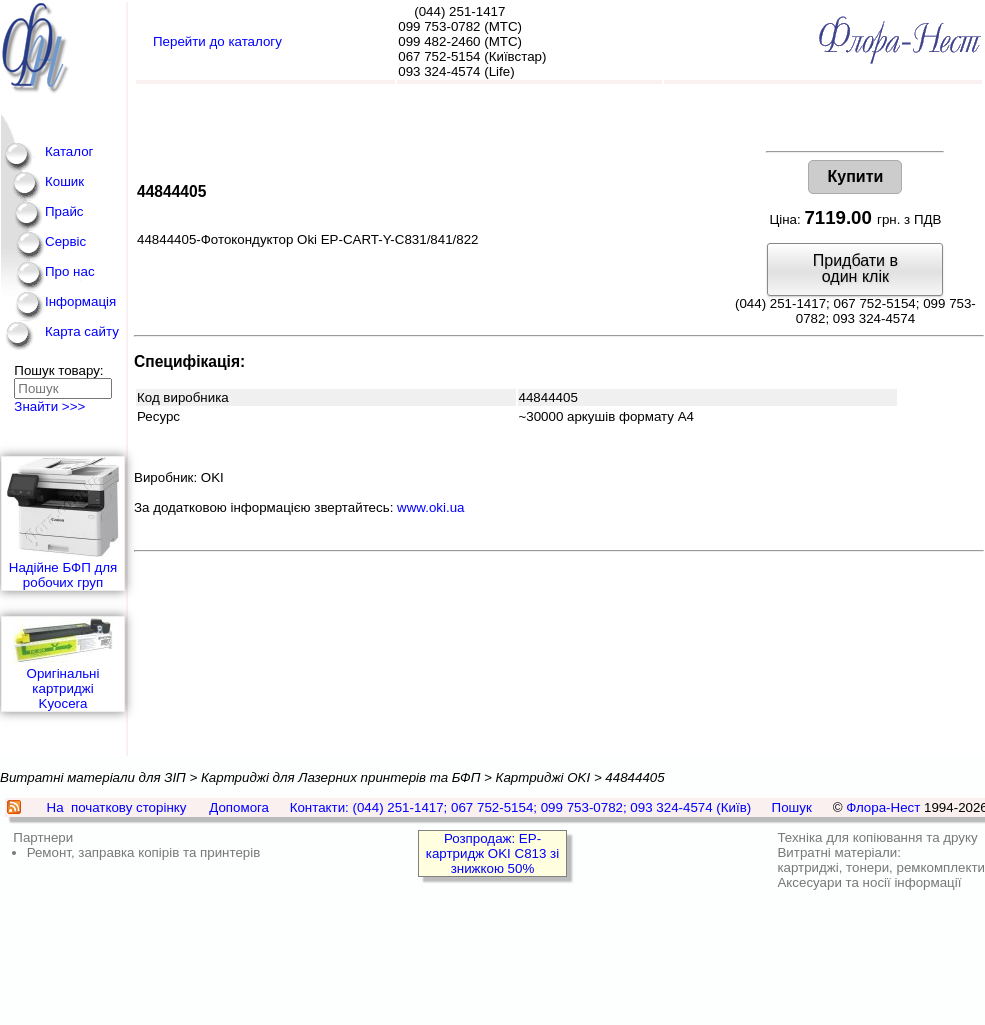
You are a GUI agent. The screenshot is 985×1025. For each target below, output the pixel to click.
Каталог (69, 151)
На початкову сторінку (117, 807)
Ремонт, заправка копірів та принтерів (144, 852)
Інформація (80, 301)
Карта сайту (82, 331)
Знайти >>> (49, 406)
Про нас (70, 271)
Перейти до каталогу (217, 41)
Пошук (792, 807)
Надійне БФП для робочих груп (63, 523)
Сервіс (65, 241)
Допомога (239, 807)
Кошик (64, 181)
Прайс (64, 211)
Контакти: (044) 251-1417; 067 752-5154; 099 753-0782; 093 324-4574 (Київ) (521, 807)
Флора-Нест (883, 807)
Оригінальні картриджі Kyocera (63, 664)
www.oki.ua (430, 507)
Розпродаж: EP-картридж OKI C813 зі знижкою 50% (492, 853)
